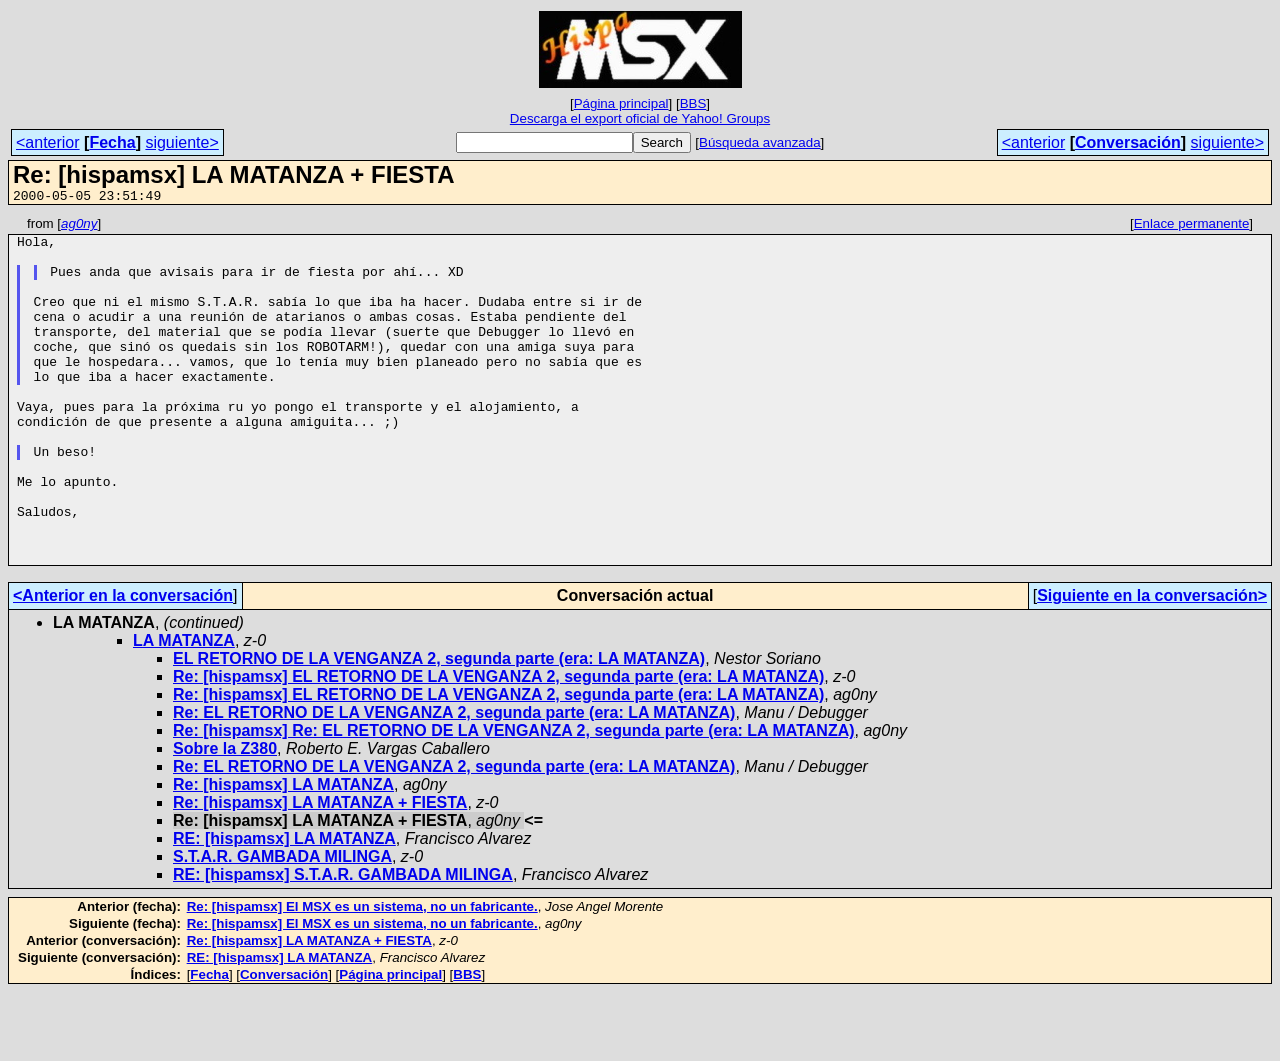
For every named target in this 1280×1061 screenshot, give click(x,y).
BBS (693, 103)
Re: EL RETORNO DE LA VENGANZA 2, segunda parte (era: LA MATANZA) (454, 781)
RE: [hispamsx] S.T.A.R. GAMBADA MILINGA (343, 943)
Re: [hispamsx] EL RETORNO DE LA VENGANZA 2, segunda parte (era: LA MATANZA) (498, 745)
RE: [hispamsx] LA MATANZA (284, 907)
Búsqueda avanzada (760, 142)
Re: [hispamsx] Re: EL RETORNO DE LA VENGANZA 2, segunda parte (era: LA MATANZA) (514, 799)
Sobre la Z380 (225, 817)
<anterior (48, 142)
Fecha (112, 142)
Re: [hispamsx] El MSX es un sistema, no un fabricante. (362, 975)
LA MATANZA (184, 709)
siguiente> (181, 142)
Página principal (621, 103)
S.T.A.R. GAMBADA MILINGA (282, 925)
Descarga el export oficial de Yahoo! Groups (640, 118)
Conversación (1128, 142)
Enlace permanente (1192, 226)
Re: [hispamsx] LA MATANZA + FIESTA (320, 871)
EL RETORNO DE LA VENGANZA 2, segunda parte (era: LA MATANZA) (439, 727)
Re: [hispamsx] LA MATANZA (283, 853)
